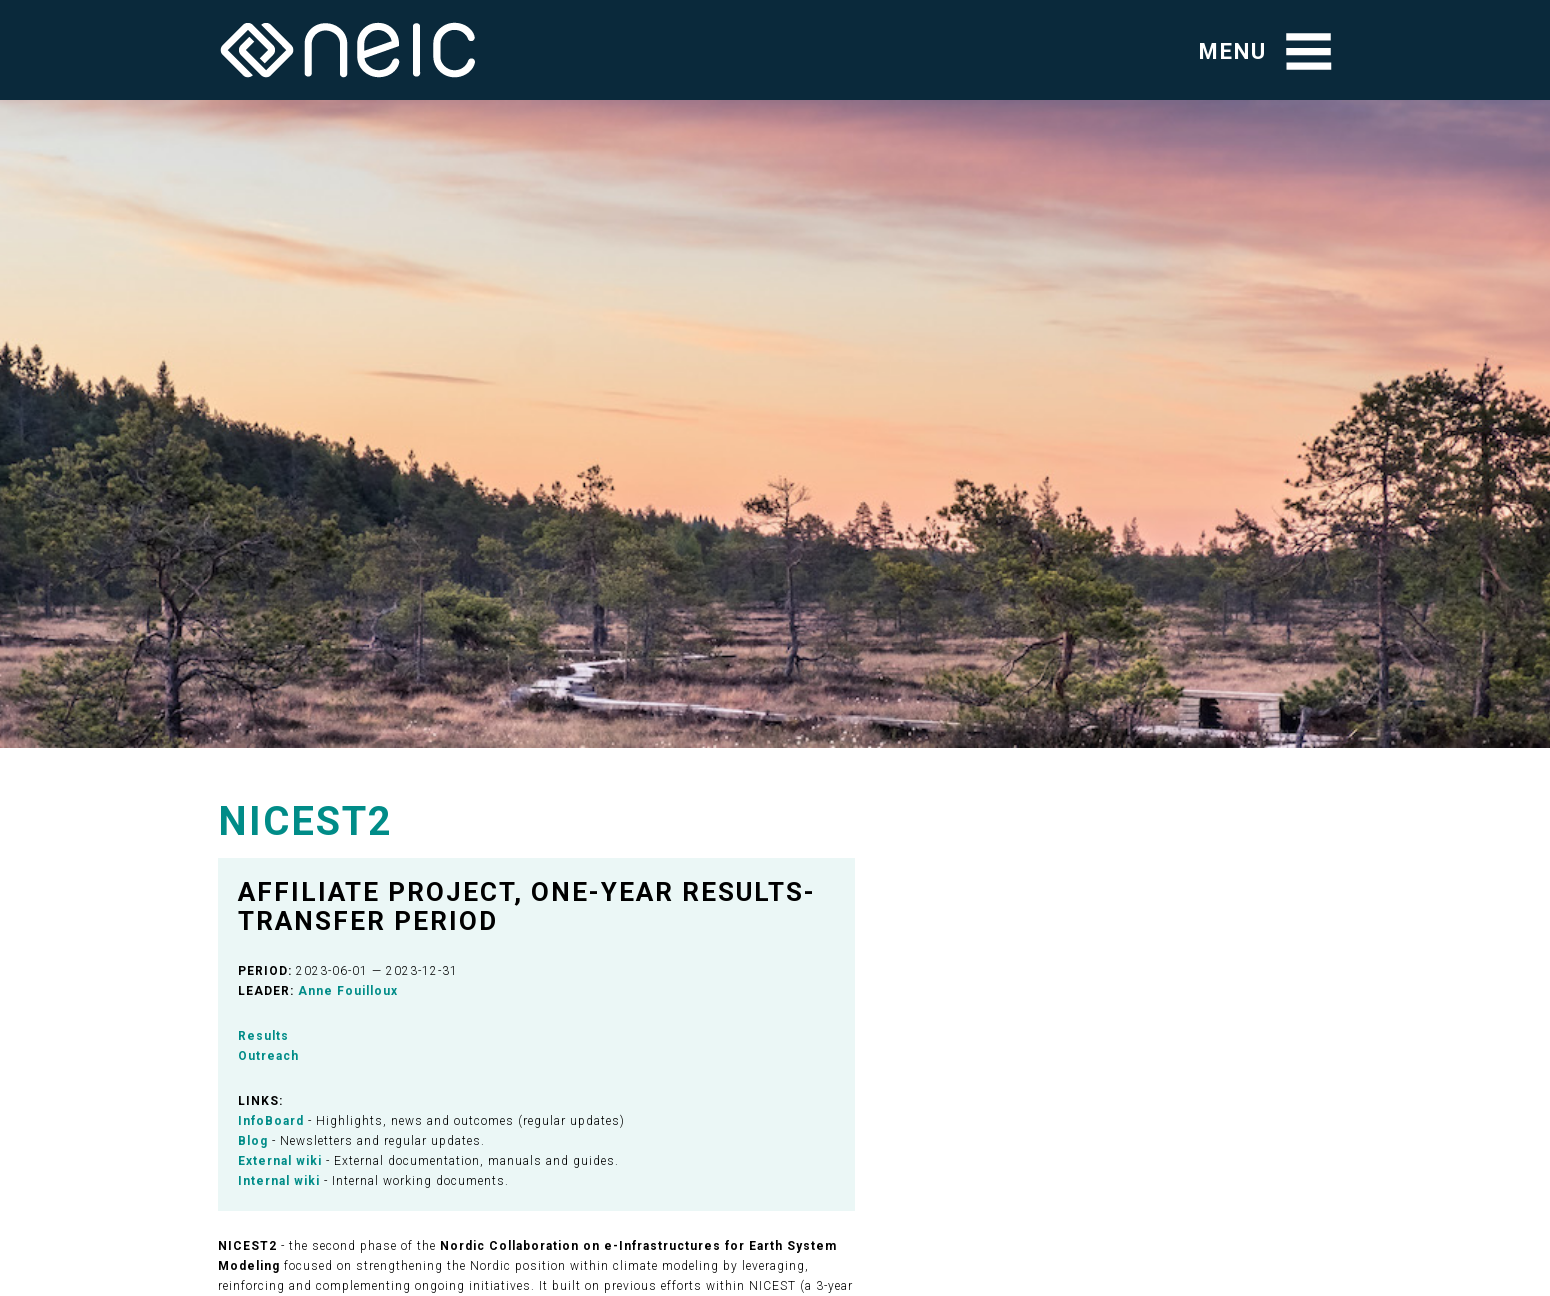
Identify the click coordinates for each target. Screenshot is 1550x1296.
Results (263, 1036)
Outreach (268, 1056)
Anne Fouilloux (348, 991)
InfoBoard (271, 1121)
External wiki (280, 1161)
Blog (253, 1141)
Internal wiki (279, 1181)
